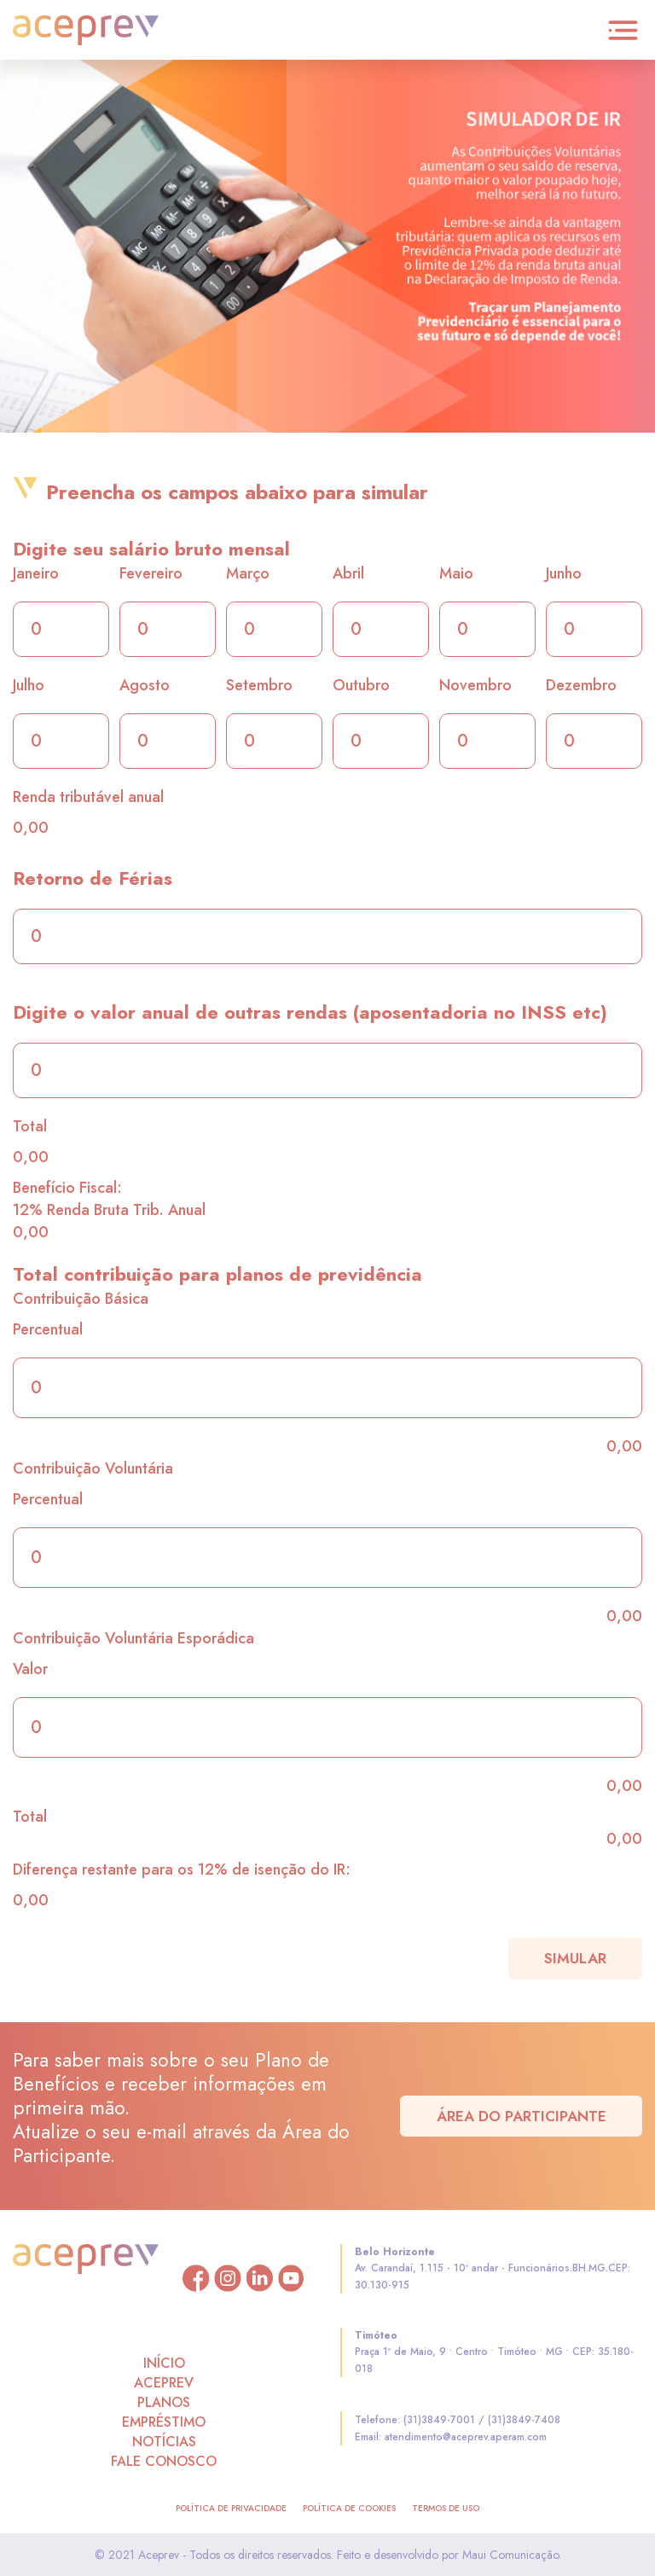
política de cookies (349, 2508)
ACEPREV (164, 2383)
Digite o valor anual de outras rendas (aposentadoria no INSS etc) (310, 1012)
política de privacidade (231, 2508)
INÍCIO (164, 2363)
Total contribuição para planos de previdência (217, 1274)
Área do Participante (521, 2116)
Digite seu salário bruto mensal (151, 548)
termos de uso (445, 2508)
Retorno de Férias (92, 878)
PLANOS (163, 2402)
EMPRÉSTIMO (164, 2422)
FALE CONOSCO (164, 2461)
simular (575, 1958)
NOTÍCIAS (164, 2441)
